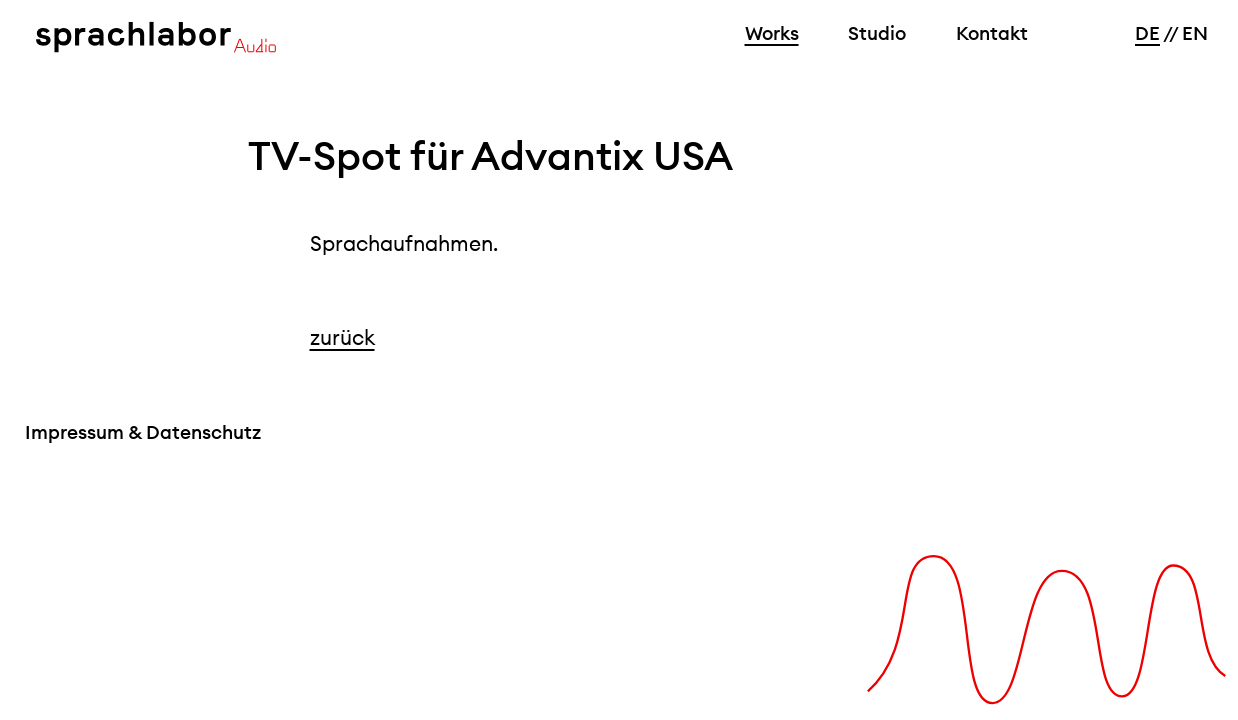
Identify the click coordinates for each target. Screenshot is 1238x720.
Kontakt (992, 33)
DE (1147, 33)
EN (1195, 33)
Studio (877, 33)
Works (772, 33)
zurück (342, 337)
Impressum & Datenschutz (143, 432)
